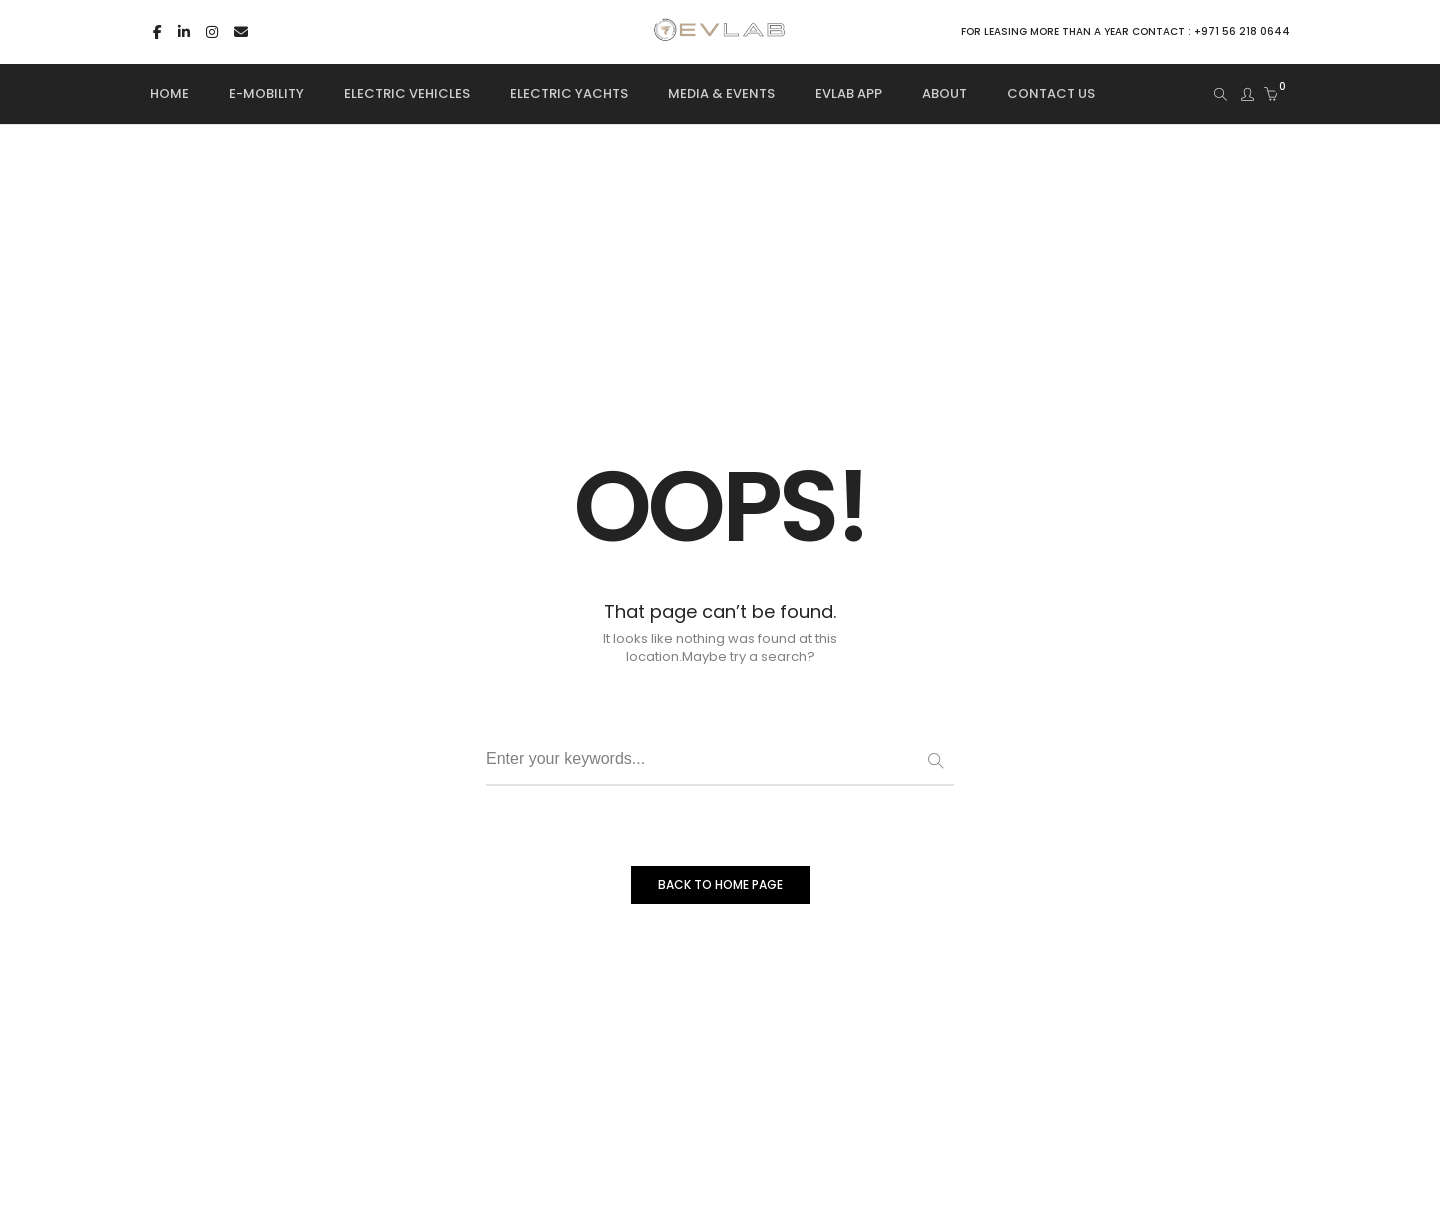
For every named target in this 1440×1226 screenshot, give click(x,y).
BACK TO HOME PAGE (720, 884)
